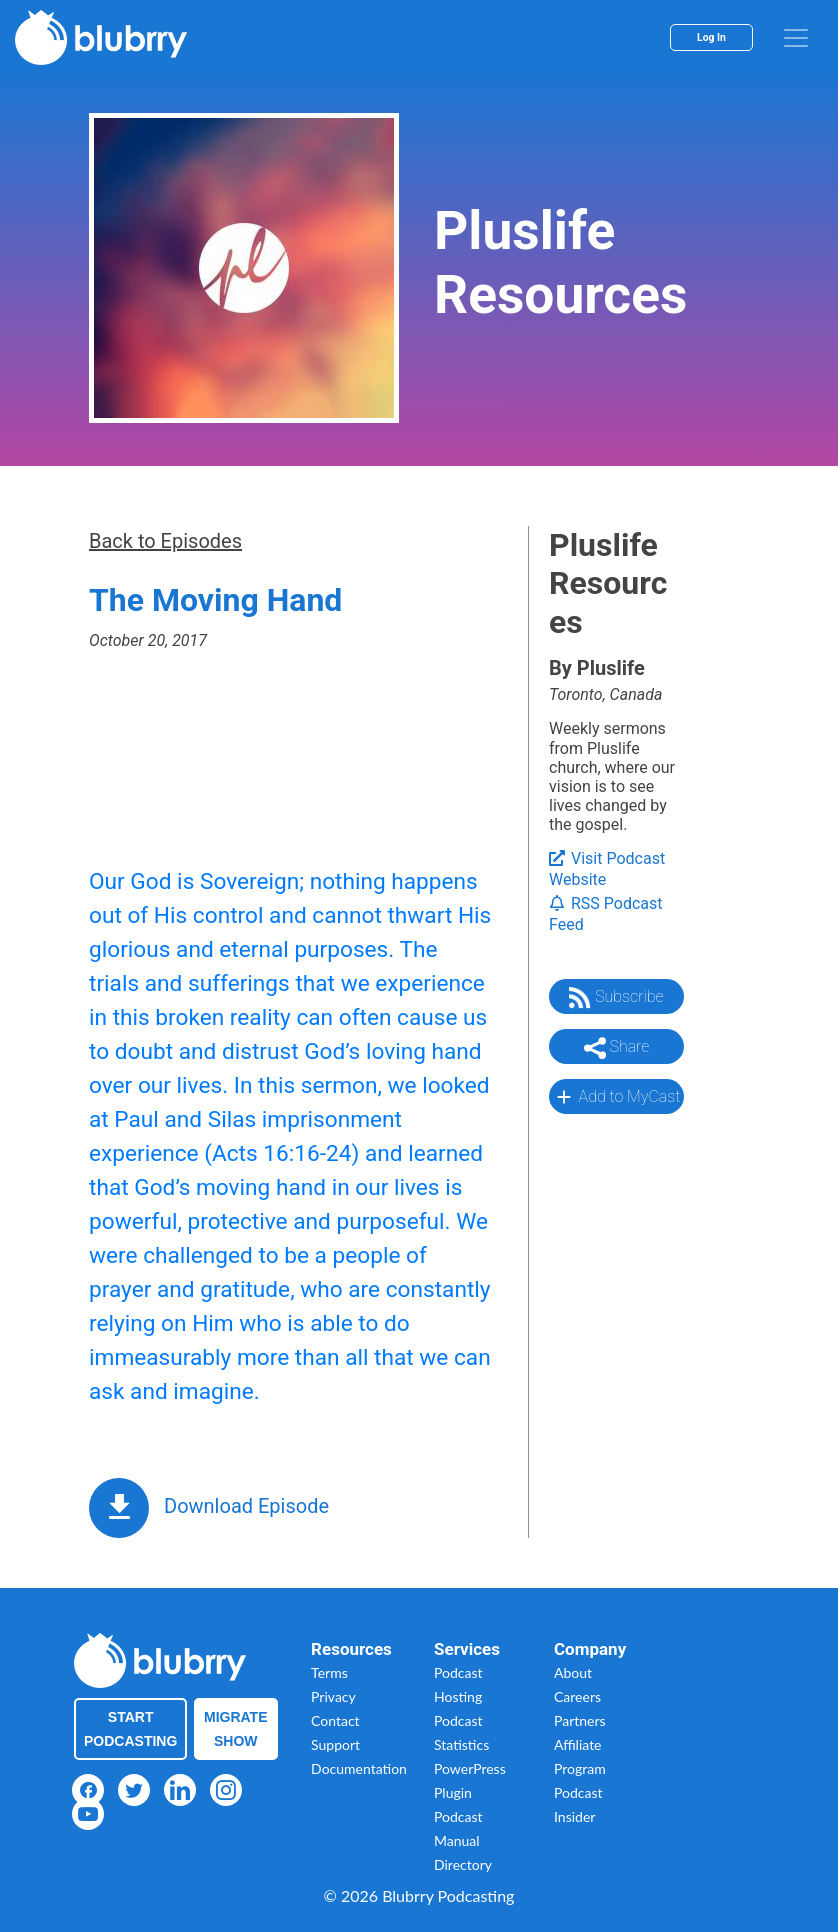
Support (335, 1744)
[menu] (796, 38)
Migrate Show (236, 1729)
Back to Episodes (165, 541)
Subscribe (616, 998)
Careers (577, 1696)
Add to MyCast (616, 1097)
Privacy (333, 1696)
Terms (329, 1672)
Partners (580, 1720)
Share (617, 1048)
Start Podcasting (130, 1729)
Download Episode (246, 1506)
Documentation (359, 1768)
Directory (463, 1864)
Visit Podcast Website (607, 869)
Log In (711, 37)
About (573, 1672)
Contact (335, 1720)
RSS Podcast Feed (606, 914)
